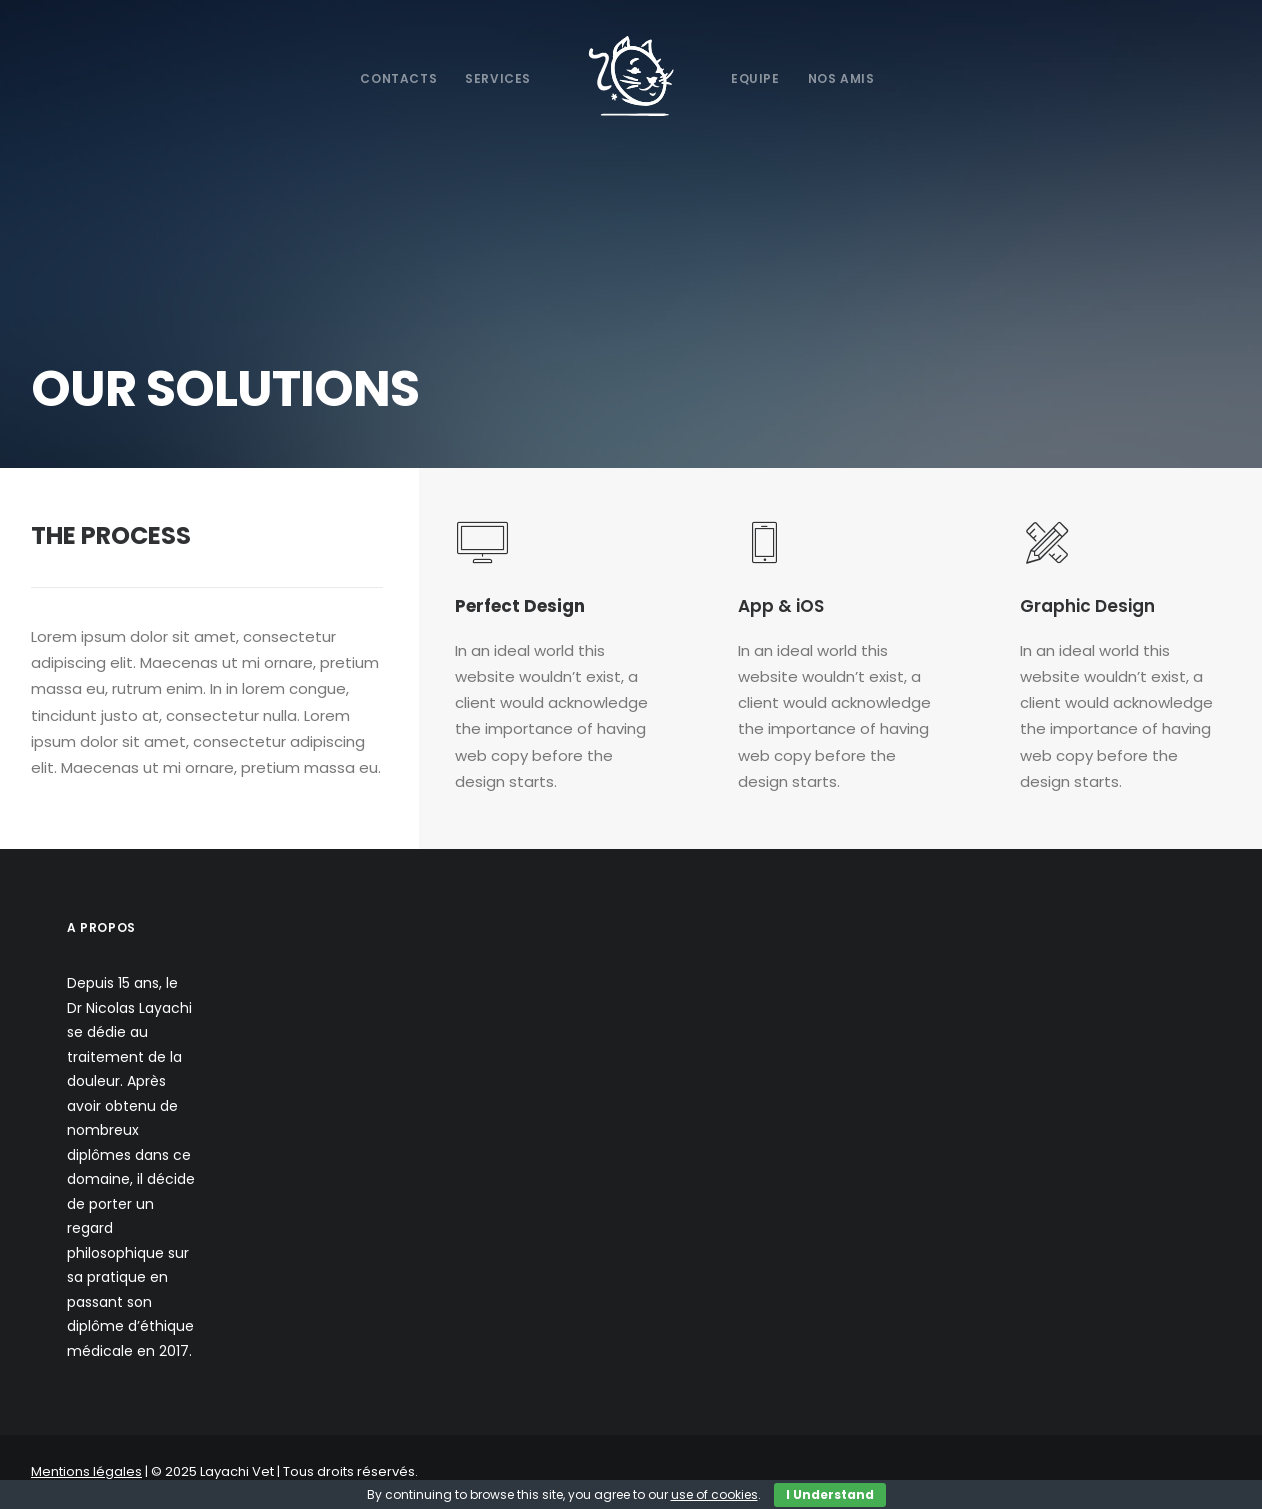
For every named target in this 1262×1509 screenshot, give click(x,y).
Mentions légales (86, 1471)
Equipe (755, 78)
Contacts (398, 78)
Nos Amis (841, 78)
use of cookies (714, 1494)
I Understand (830, 1494)
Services (498, 78)
